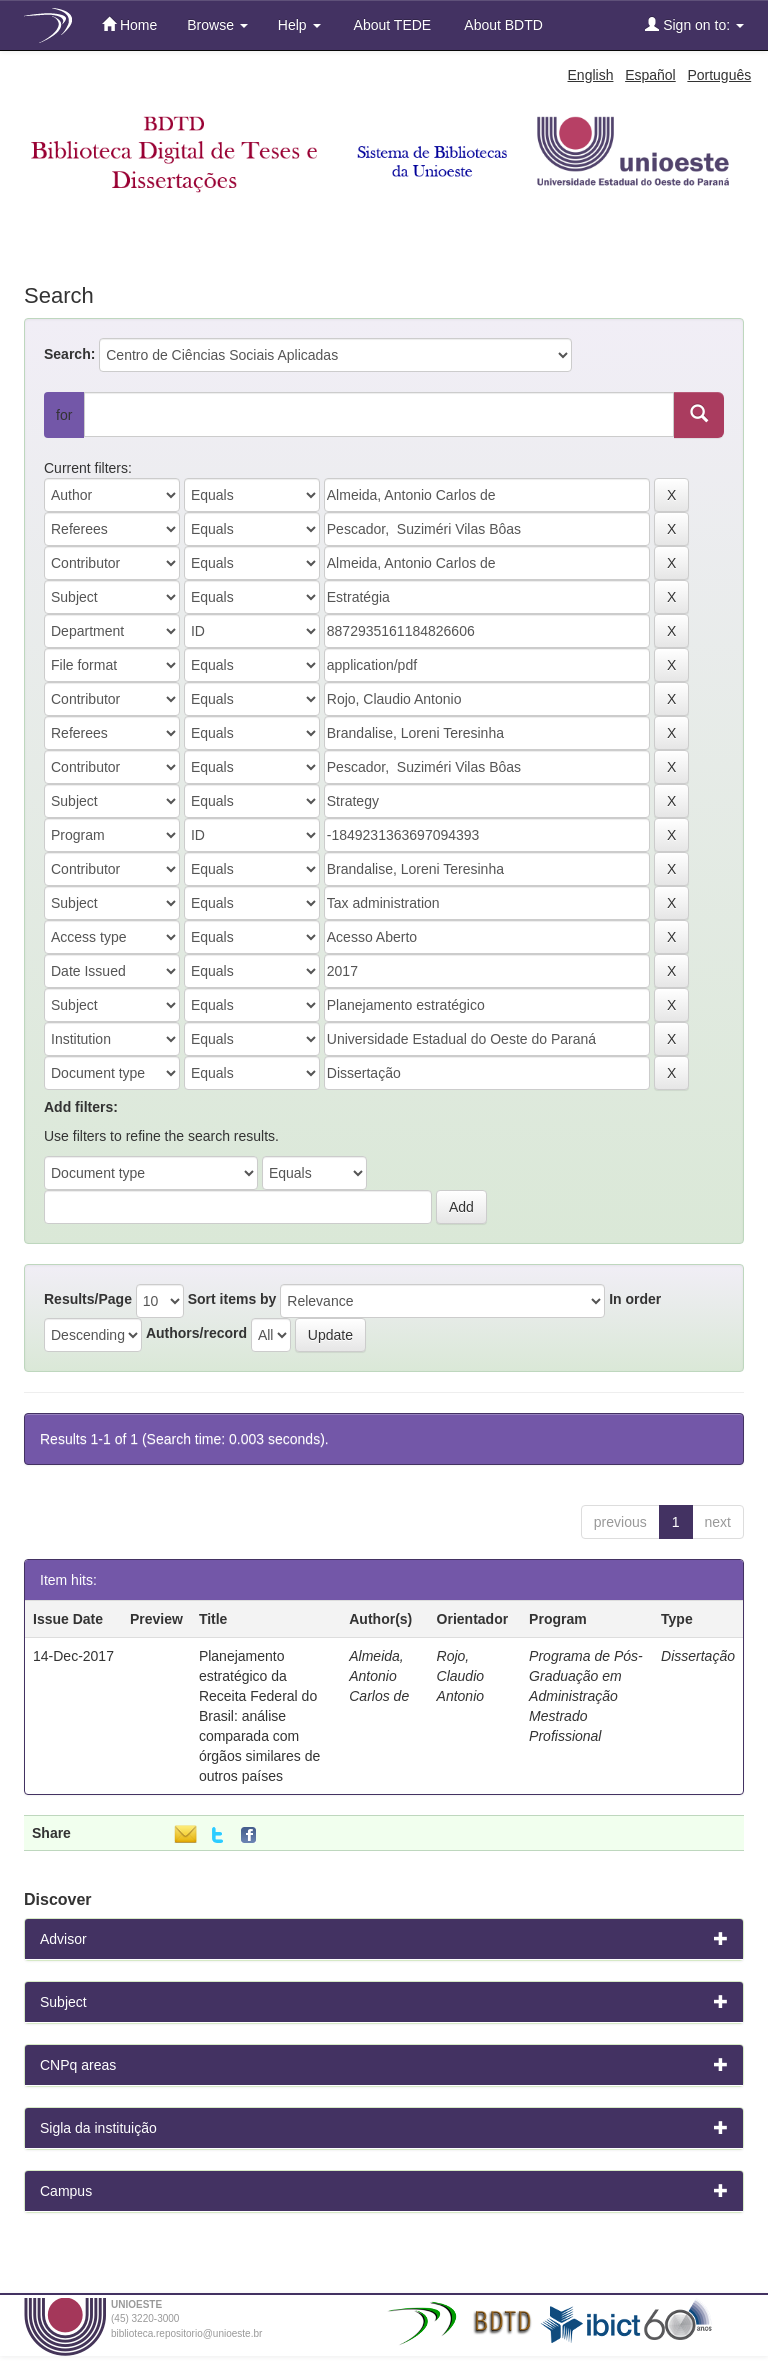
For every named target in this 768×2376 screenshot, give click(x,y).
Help (299, 25)
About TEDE (391, 25)
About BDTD (502, 25)
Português (719, 75)
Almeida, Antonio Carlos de (379, 1676)
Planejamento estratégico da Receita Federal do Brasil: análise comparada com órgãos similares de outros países (259, 1716)
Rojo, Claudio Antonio (460, 1676)
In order (635, 1299)
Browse (217, 25)
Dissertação (698, 1656)
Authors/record (196, 1333)
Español (650, 75)
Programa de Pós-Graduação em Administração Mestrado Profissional (586, 1696)
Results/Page (88, 1299)
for (64, 415)
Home (129, 24)
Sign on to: (694, 24)
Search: (69, 354)
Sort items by (232, 1299)
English (591, 75)
